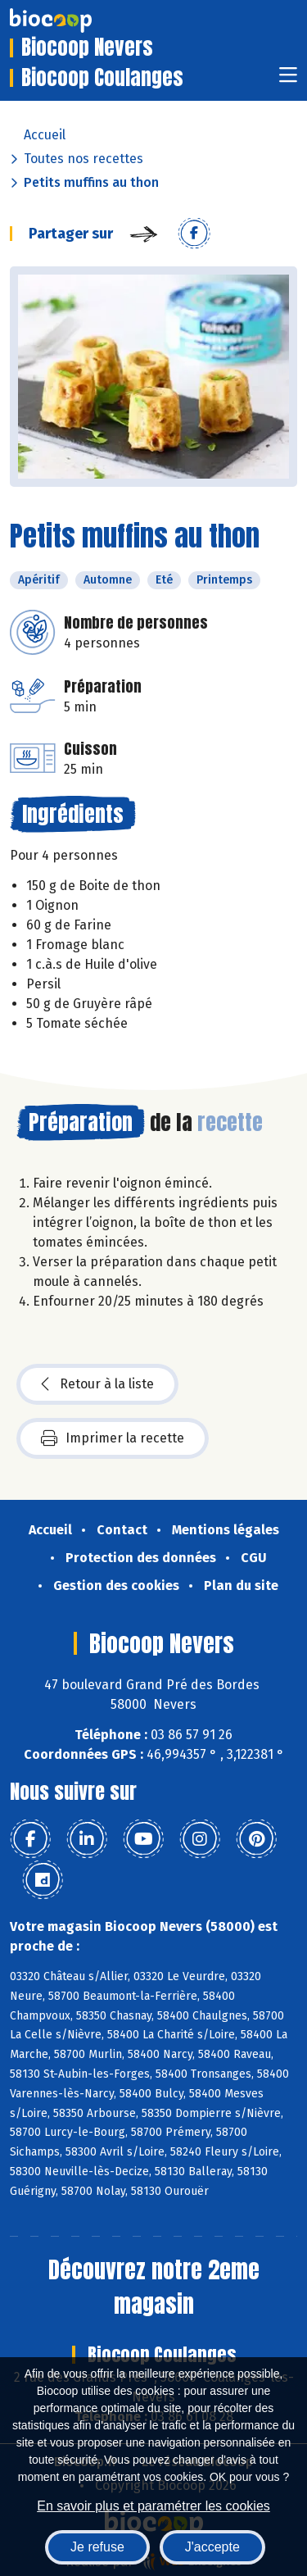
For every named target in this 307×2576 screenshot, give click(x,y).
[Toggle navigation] (288, 80)
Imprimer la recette (112, 1438)
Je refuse (97, 2547)
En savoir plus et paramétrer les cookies (153, 2506)
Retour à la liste (97, 1384)
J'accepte (212, 2547)
